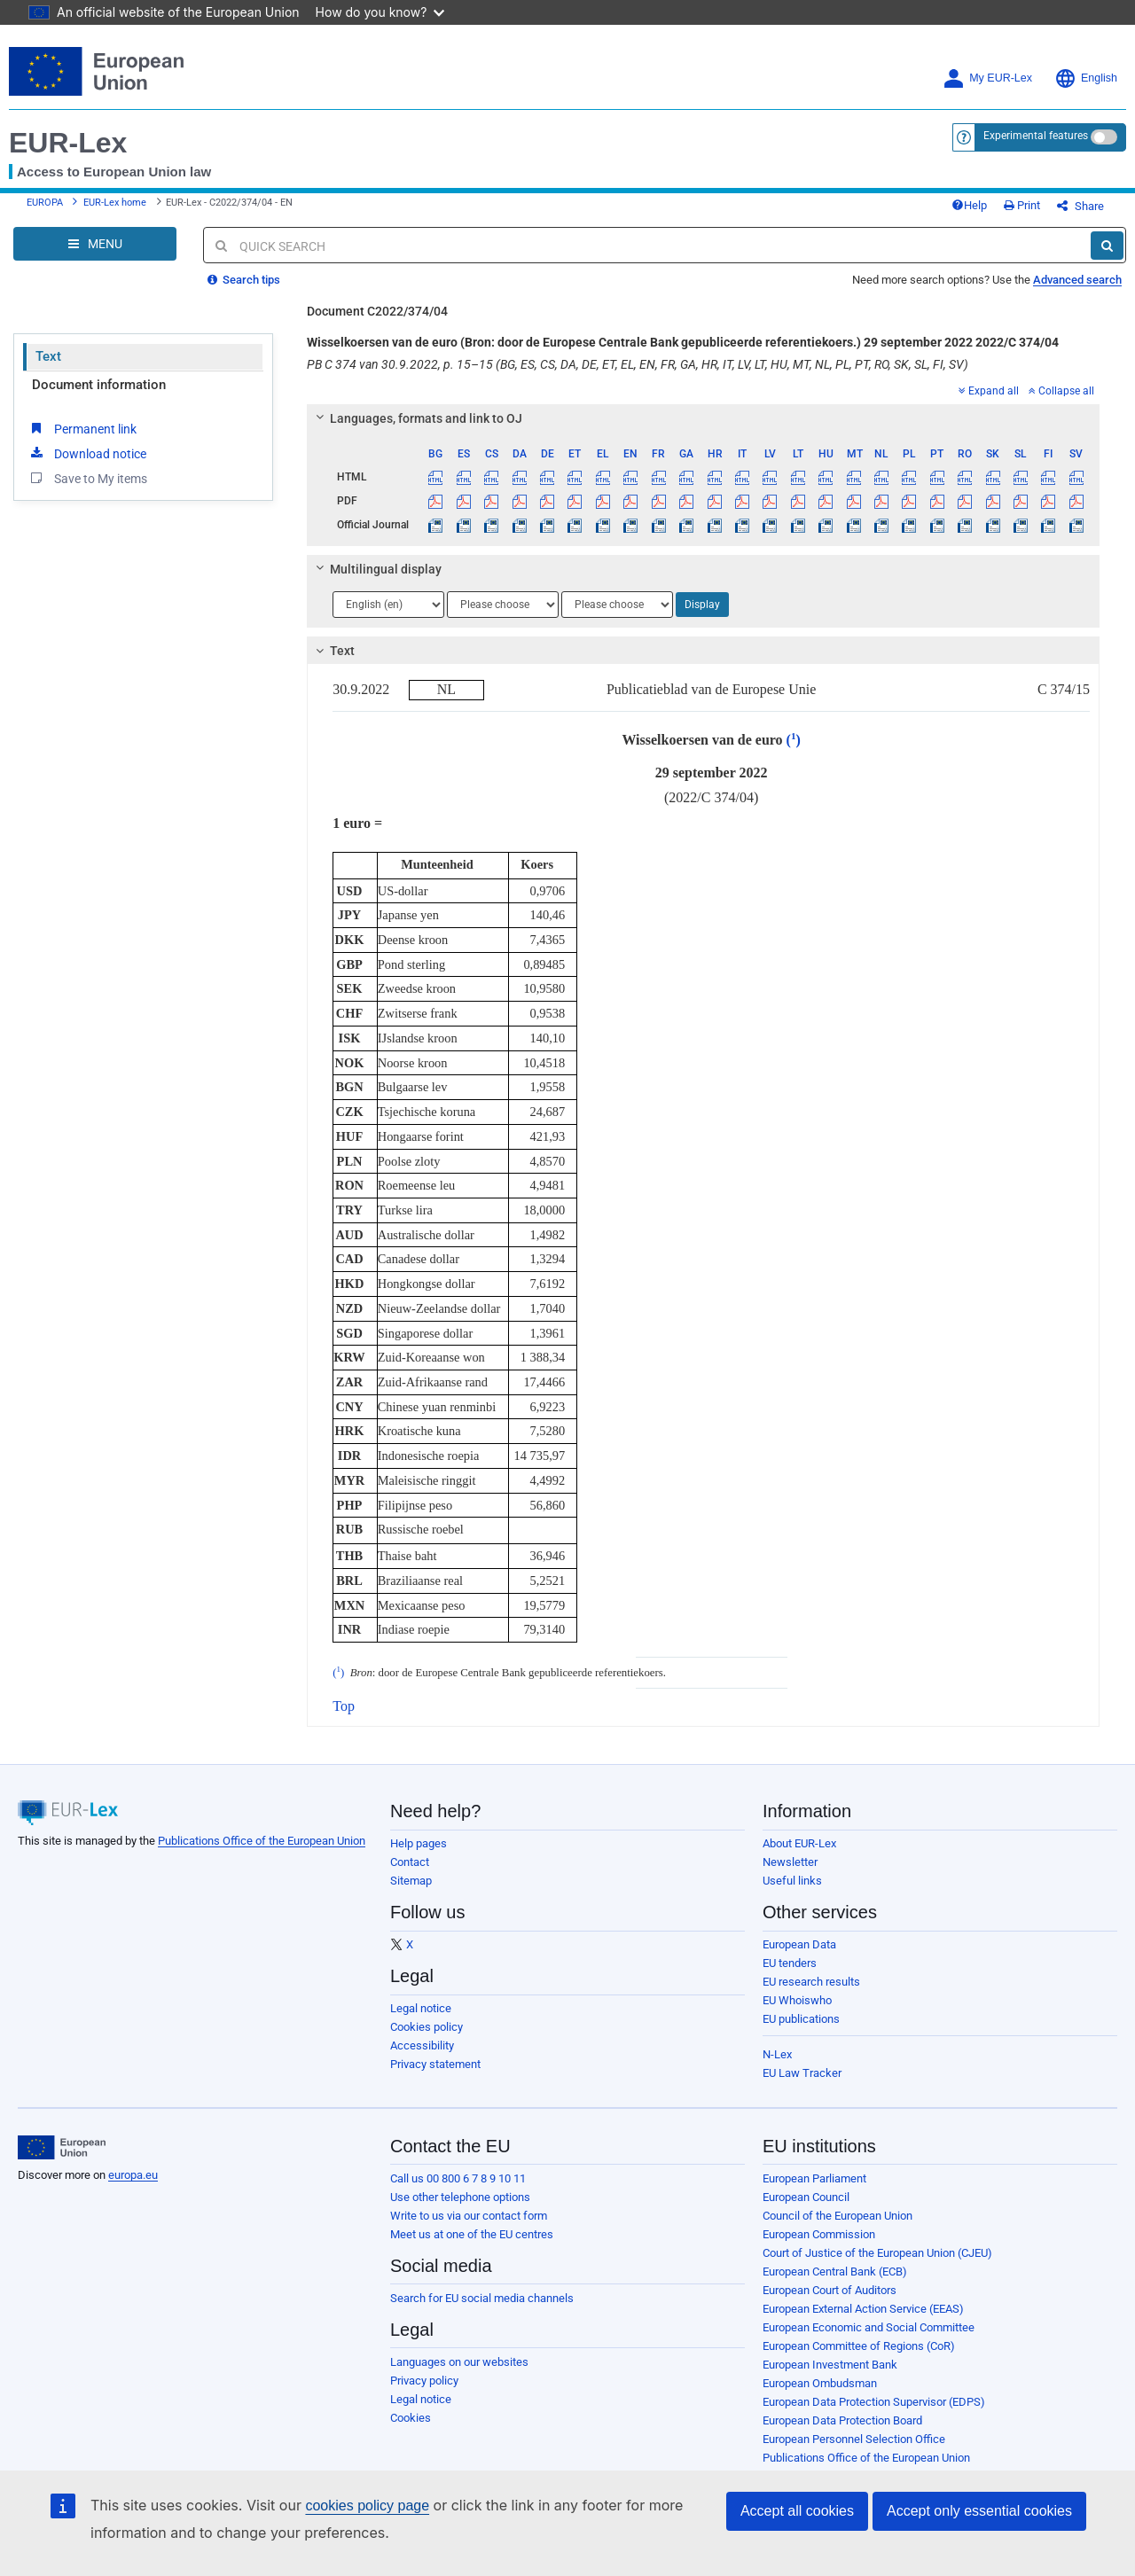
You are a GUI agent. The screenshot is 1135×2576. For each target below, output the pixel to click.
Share (1080, 206)
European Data (799, 1944)
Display (702, 604)
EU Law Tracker (802, 2073)
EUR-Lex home (114, 202)
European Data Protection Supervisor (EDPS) (874, 2401)
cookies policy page (367, 2505)
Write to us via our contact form (468, 2215)
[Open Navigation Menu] (94, 244)
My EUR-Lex (987, 78)
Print (1022, 205)
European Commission (819, 2234)
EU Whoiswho (797, 2000)
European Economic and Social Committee (869, 2327)
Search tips (243, 279)
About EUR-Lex (799, 1843)
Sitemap (411, 1880)
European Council (806, 2197)
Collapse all (1061, 391)
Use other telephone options (460, 2197)
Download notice (86, 453)
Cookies (410, 2417)
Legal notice (420, 2008)
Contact (409, 1862)
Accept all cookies (797, 2510)
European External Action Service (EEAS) (863, 2308)
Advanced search (1077, 279)
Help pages (418, 1843)
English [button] (1085, 78)
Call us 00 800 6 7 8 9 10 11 (458, 2178)
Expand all (989, 391)
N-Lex (777, 2054)
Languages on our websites (459, 2362)
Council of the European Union (837, 2215)
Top (344, 1705)
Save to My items (87, 478)
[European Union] (62, 2147)
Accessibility (422, 2045)
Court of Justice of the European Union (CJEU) (877, 2253)
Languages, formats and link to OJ (416, 418)
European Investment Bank (830, 2364)
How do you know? (380, 12)
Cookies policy (426, 2026)
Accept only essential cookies (979, 2510)
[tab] (703, 418)
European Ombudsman (820, 2383)
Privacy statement (435, 2064)
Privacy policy (424, 2380)
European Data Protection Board (842, 2420)
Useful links (792, 1880)
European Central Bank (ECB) (835, 2271)
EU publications (801, 2019)
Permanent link (82, 428)
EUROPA (45, 202)
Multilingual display (376, 569)
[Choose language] (388, 604)
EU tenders (790, 1963)
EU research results (811, 1981)
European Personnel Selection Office (854, 2439)
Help (969, 205)
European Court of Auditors (829, 2290)
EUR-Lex (68, 143)
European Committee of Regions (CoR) (859, 2346)
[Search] (1107, 245)
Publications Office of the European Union (261, 1840)
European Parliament (814, 2178)
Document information (99, 385)
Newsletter (790, 1862)
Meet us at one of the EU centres (471, 2234)
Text (48, 356)
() (794, 739)
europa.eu (133, 2175)
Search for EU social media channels (482, 2298)
